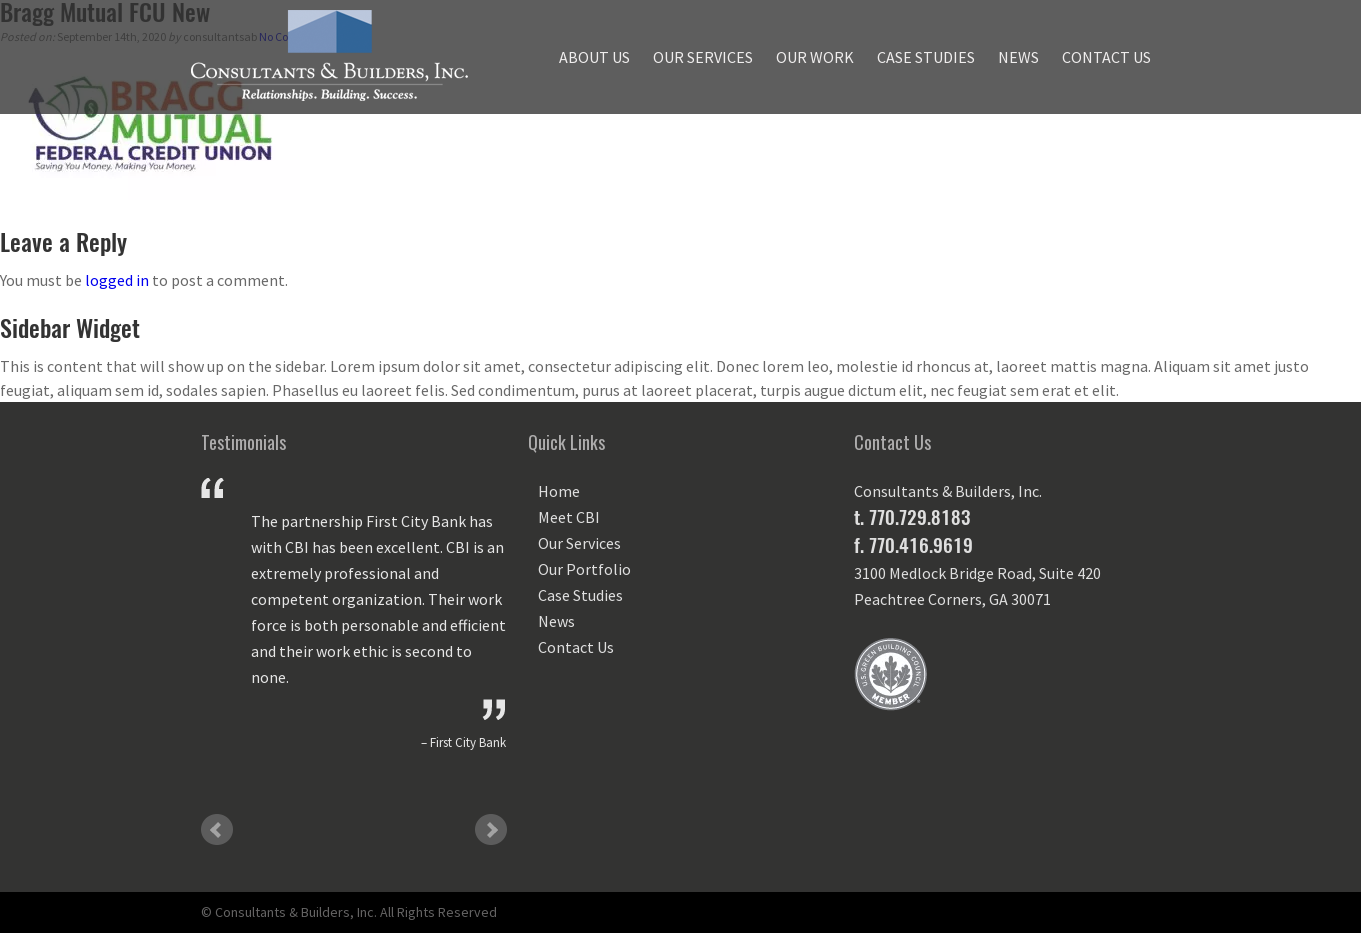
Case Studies (926, 57)
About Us (594, 57)
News (1018, 57)
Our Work (815, 57)
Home (559, 491)
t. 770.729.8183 (912, 517)
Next (491, 830)
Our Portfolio (584, 569)
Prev (217, 830)
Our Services (703, 57)
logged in (117, 280)
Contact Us (1106, 57)
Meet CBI (569, 517)
